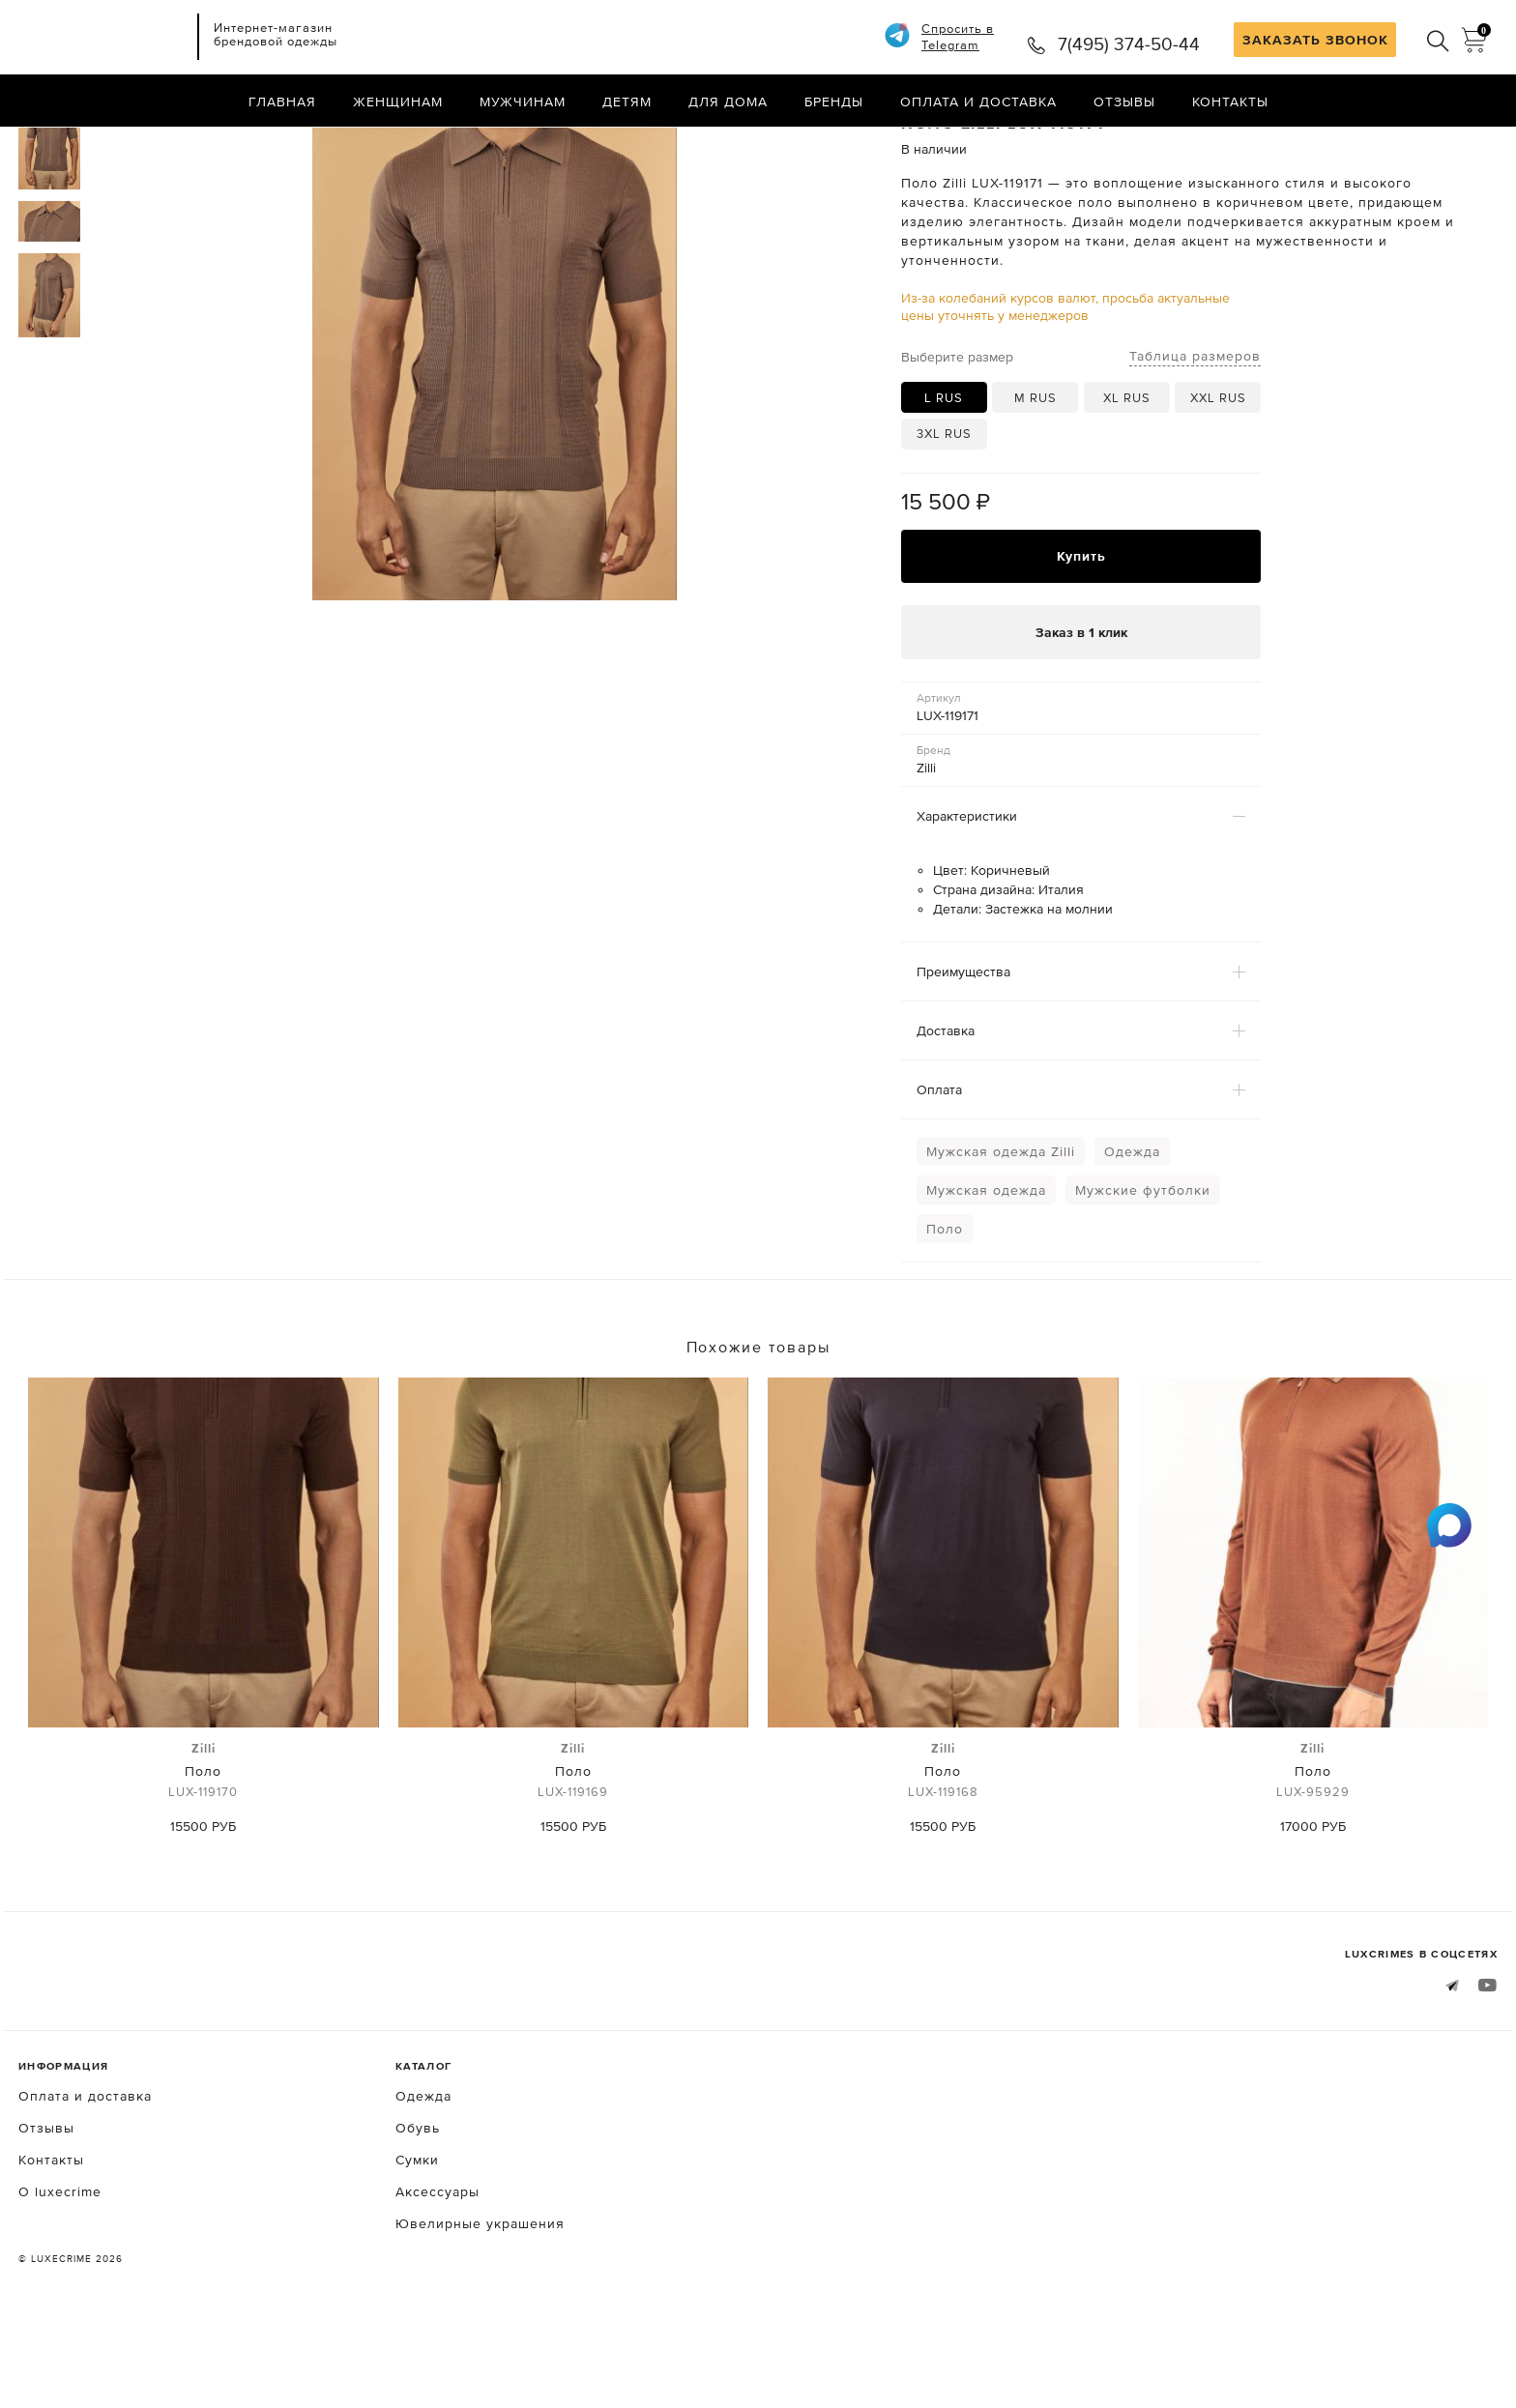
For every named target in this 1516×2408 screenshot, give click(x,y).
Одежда (1132, 1233)
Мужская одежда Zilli (1000, 1233)
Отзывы (1124, 101)
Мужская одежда (986, 1272)
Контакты (1230, 101)
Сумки (417, 2241)
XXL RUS (1218, 479)
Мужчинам (523, 101)
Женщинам (398, 101)
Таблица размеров (1195, 437)
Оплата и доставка (978, 101)
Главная (282, 101)
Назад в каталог (1435, 143)
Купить (1081, 638)
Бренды (833, 101)
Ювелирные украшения (480, 2305)
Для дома (728, 101)
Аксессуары (437, 2273)
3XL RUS (944, 514)
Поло (944, 1311)
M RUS (1035, 479)
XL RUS (1127, 479)
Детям (627, 101)
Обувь (417, 2210)
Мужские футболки (1142, 1272)
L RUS (943, 479)
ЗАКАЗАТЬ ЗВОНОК (1315, 39)
